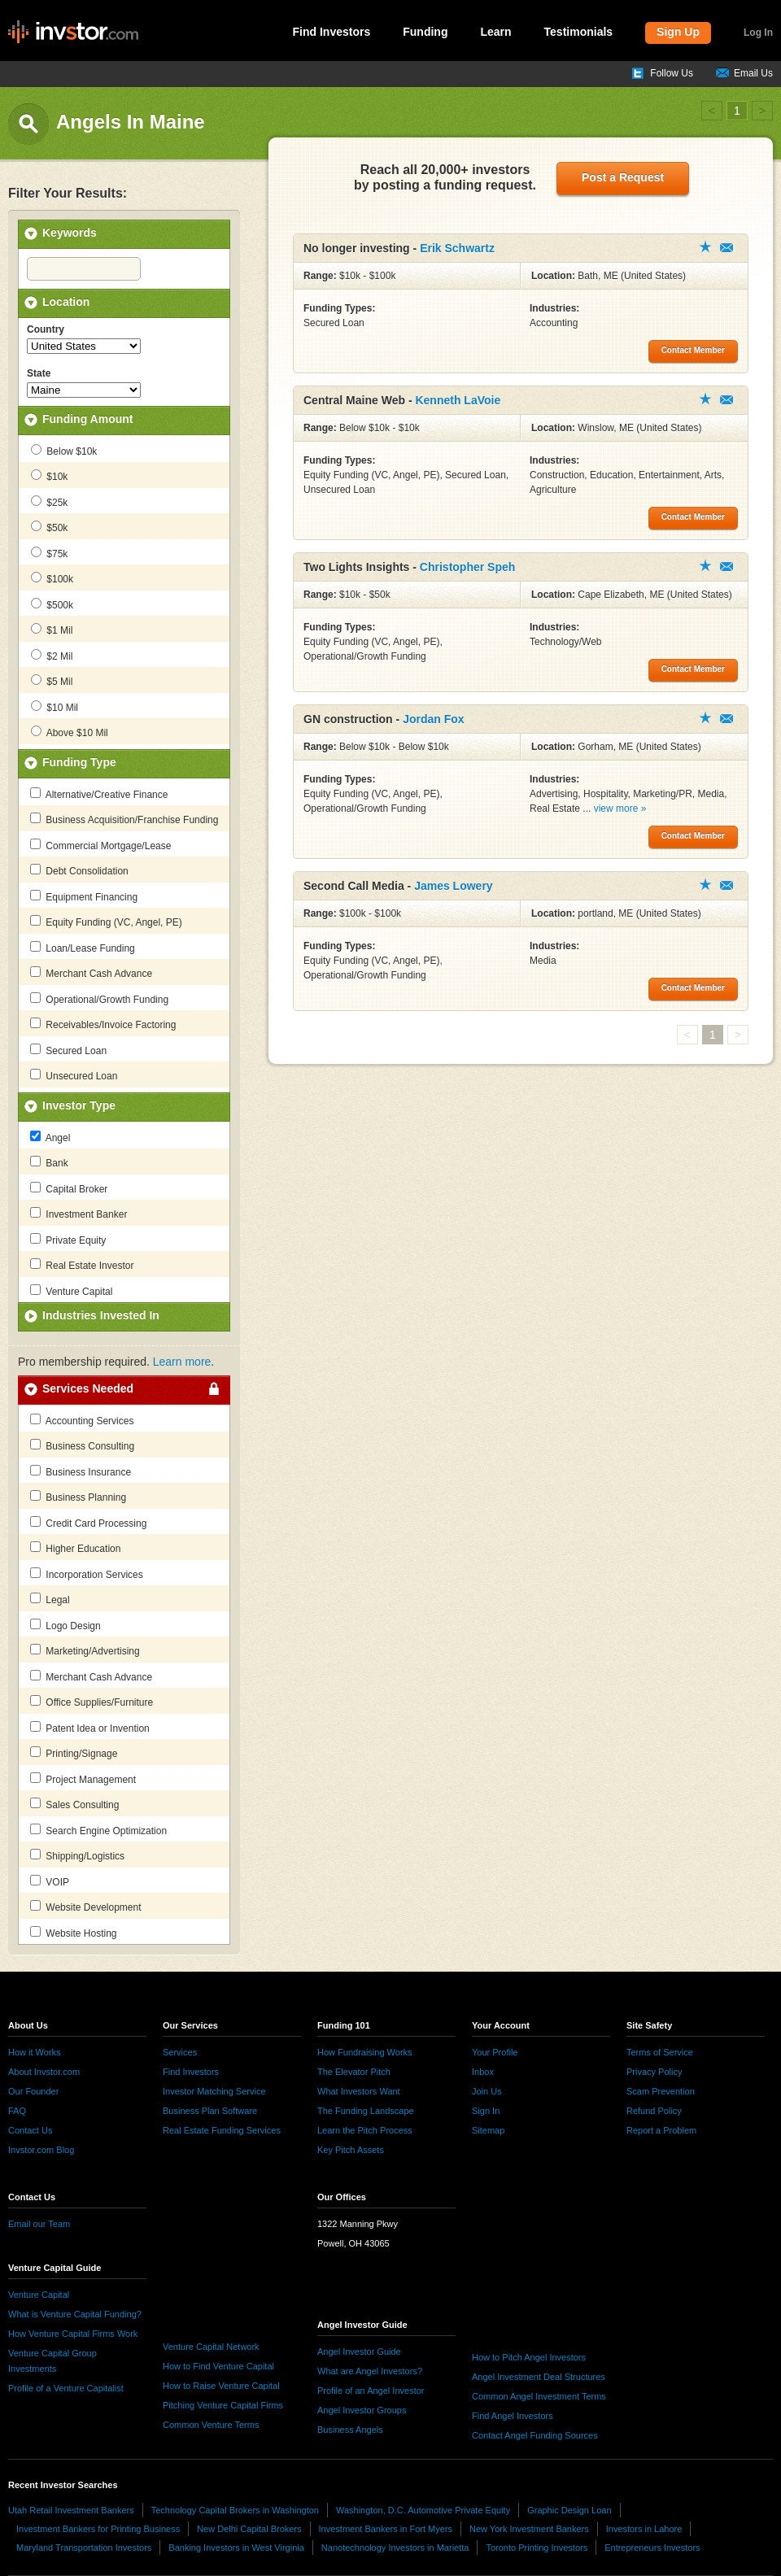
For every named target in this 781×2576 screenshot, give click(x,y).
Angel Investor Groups (361, 2410)
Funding (425, 31)
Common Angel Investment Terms (539, 2396)
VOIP (49, 1881)
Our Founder (33, 2091)
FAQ (17, 2111)
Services (180, 2052)
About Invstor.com (44, 2072)
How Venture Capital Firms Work (72, 2333)
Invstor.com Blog (41, 2150)
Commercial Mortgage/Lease (100, 845)
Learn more (182, 1361)
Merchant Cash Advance (91, 972)
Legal (50, 1599)
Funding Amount (87, 418)
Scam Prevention (660, 2091)
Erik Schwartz (457, 248)
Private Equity (68, 1239)
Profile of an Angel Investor (370, 2390)
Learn (495, 31)
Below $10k (64, 450)
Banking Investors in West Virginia (236, 2547)
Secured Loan (68, 1050)
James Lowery (453, 885)
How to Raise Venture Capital (221, 2386)
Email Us (753, 73)
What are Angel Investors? (369, 2371)
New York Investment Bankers (529, 2529)
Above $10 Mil (69, 732)
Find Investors (332, 31)
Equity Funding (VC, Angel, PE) (106, 921)
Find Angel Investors (512, 2416)
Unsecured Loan (73, 1075)
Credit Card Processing (88, 1522)
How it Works (34, 2052)
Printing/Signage (73, 1752)
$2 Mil (51, 655)
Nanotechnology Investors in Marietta (395, 2547)
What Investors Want (358, 2091)
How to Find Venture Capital (218, 2366)
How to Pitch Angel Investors (529, 2357)
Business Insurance (80, 1471)
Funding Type (79, 762)
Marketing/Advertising (85, 1650)
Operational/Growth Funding (99, 998)
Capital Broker (68, 1188)
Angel (50, 1137)
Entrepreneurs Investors (652, 2547)
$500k (52, 604)
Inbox (483, 2072)
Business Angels (350, 2429)
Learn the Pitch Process (364, 2130)
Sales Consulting (74, 1804)
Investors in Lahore (644, 2529)
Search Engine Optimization (98, 1830)
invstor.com (73, 32)
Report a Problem (661, 2130)
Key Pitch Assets (350, 2150)
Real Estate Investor (81, 1264)
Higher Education (75, 1547)
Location (65, 301)
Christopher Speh (467, 566)
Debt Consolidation (79, 870)
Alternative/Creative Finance (99, 793)
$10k (49, 475)
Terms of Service (659, 2052)
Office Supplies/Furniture (91, 1701)
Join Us (487, 2091)
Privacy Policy (654, 2072)
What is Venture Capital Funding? (75, 2314)
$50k (49, 527)
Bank (49, 1162)
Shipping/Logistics (77, 1855)
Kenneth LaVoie (457, 400)
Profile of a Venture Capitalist (66, 2388)
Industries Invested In (100, 1315)
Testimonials (578, 31)
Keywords (69, 232)
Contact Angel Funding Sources (535, 2435)
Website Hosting (73, 1932)
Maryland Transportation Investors (83, 2547)
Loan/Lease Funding (82, 947)
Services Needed (87, 1388)
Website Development (86, 1906)
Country (45, 329)
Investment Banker (78, 1213)
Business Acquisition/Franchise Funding (124, 819)
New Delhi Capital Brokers (249, 2529)
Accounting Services (81, 1420)
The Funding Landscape (365, 2111)
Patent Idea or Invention (90, 1727)
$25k (49, 501)
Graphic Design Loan (569, 2510)
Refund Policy (654, 2111)
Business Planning (78, 1496)
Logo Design (65, 1625)
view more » (620, 808)
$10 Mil (54, 706)
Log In (758, 32)
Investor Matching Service (214, 2091)
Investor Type (79, 1105)
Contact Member (726, 247)
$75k (49, 553)
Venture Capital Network (211, 2347)
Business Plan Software (210, 2111)
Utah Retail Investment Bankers (71, 2510)
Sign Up (678, 31)
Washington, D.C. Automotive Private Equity (423, 2510)
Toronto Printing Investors (536, 2547)
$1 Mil (51, 629)
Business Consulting (82, 1445)
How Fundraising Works (364, 2052)
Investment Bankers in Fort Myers (385, 2529)
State (38, 373)
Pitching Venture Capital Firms (223, 2405)
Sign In (486, 2111)
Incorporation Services (86, 1573)
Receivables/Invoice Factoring (103, 1024)
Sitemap (488, 2130)
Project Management (83, 1778)
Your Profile (494, 2052)
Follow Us (671, 73)
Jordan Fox (433, 719)
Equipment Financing (83, 896)
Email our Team (39, 2224)
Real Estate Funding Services (222, 2130)
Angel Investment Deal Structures (538, 2377)
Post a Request (623, 177)
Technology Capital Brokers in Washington (235, 2510)
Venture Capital (71, 1290)
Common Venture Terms (211, 2425)
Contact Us (30, 2130)
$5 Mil (51, 680)
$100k (52, 578)
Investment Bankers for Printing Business (98, 2529)
